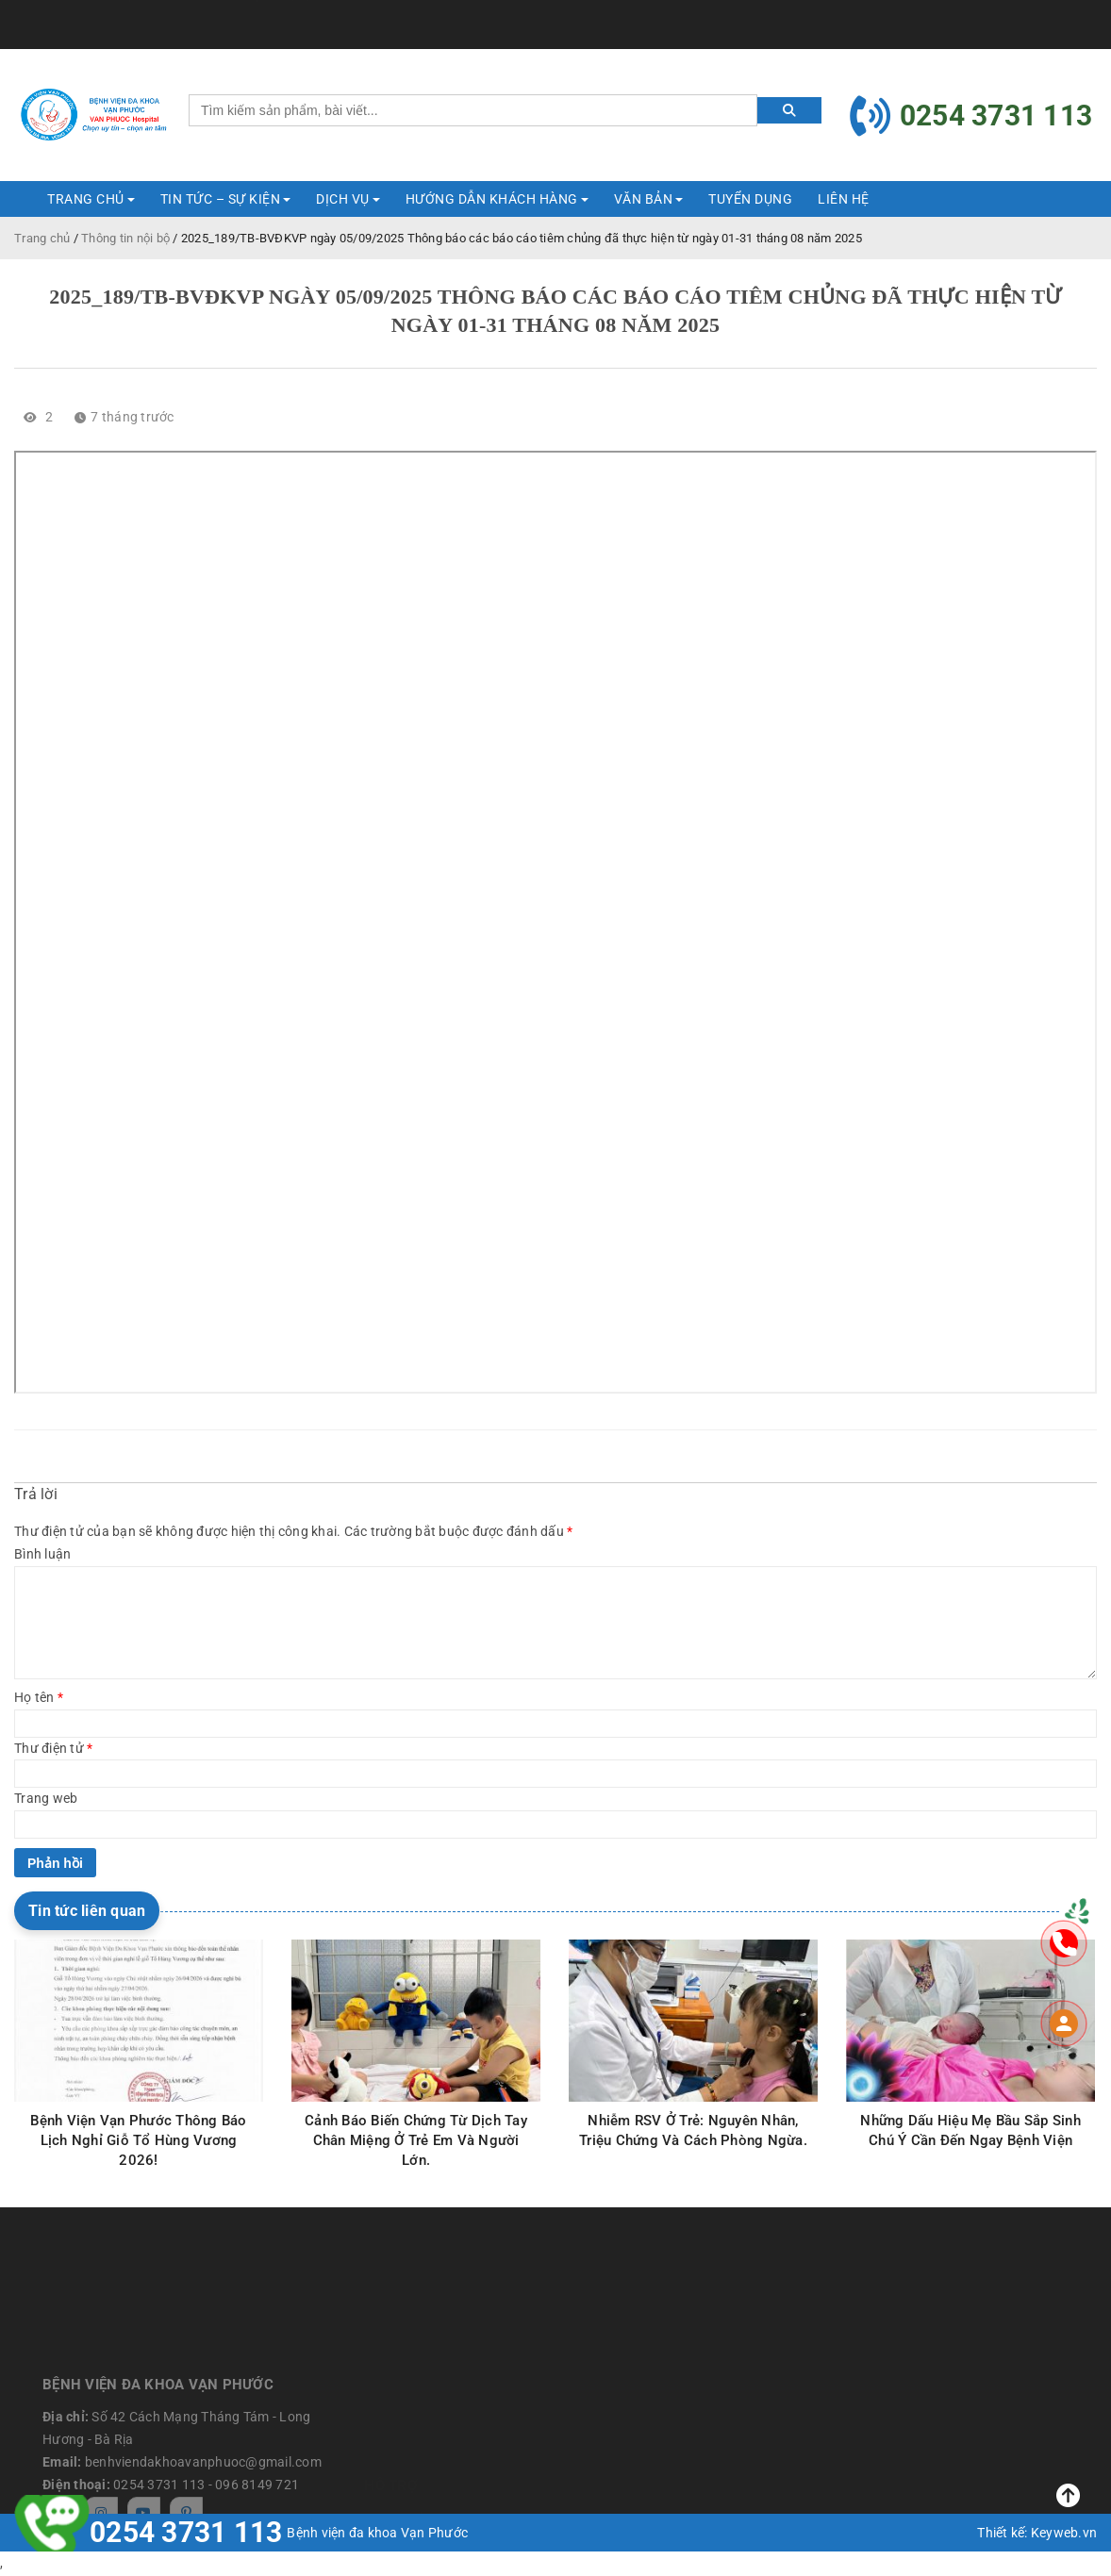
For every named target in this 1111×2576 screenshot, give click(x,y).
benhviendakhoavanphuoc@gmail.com (194, 14)
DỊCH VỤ (343, 198)
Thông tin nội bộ (125, 238)
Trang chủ (42, 238)
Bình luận (42, 1553)
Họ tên (38, 1697)
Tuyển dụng (750, 198)
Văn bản (643, 198)
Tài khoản (1060, 14)
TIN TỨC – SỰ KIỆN (220, 198)
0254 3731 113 (186, 2533)
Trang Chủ (85, 198)
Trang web (45, 1798)
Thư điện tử (53, 1748)
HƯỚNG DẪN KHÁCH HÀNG (492, 198)
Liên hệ (844, 198)
